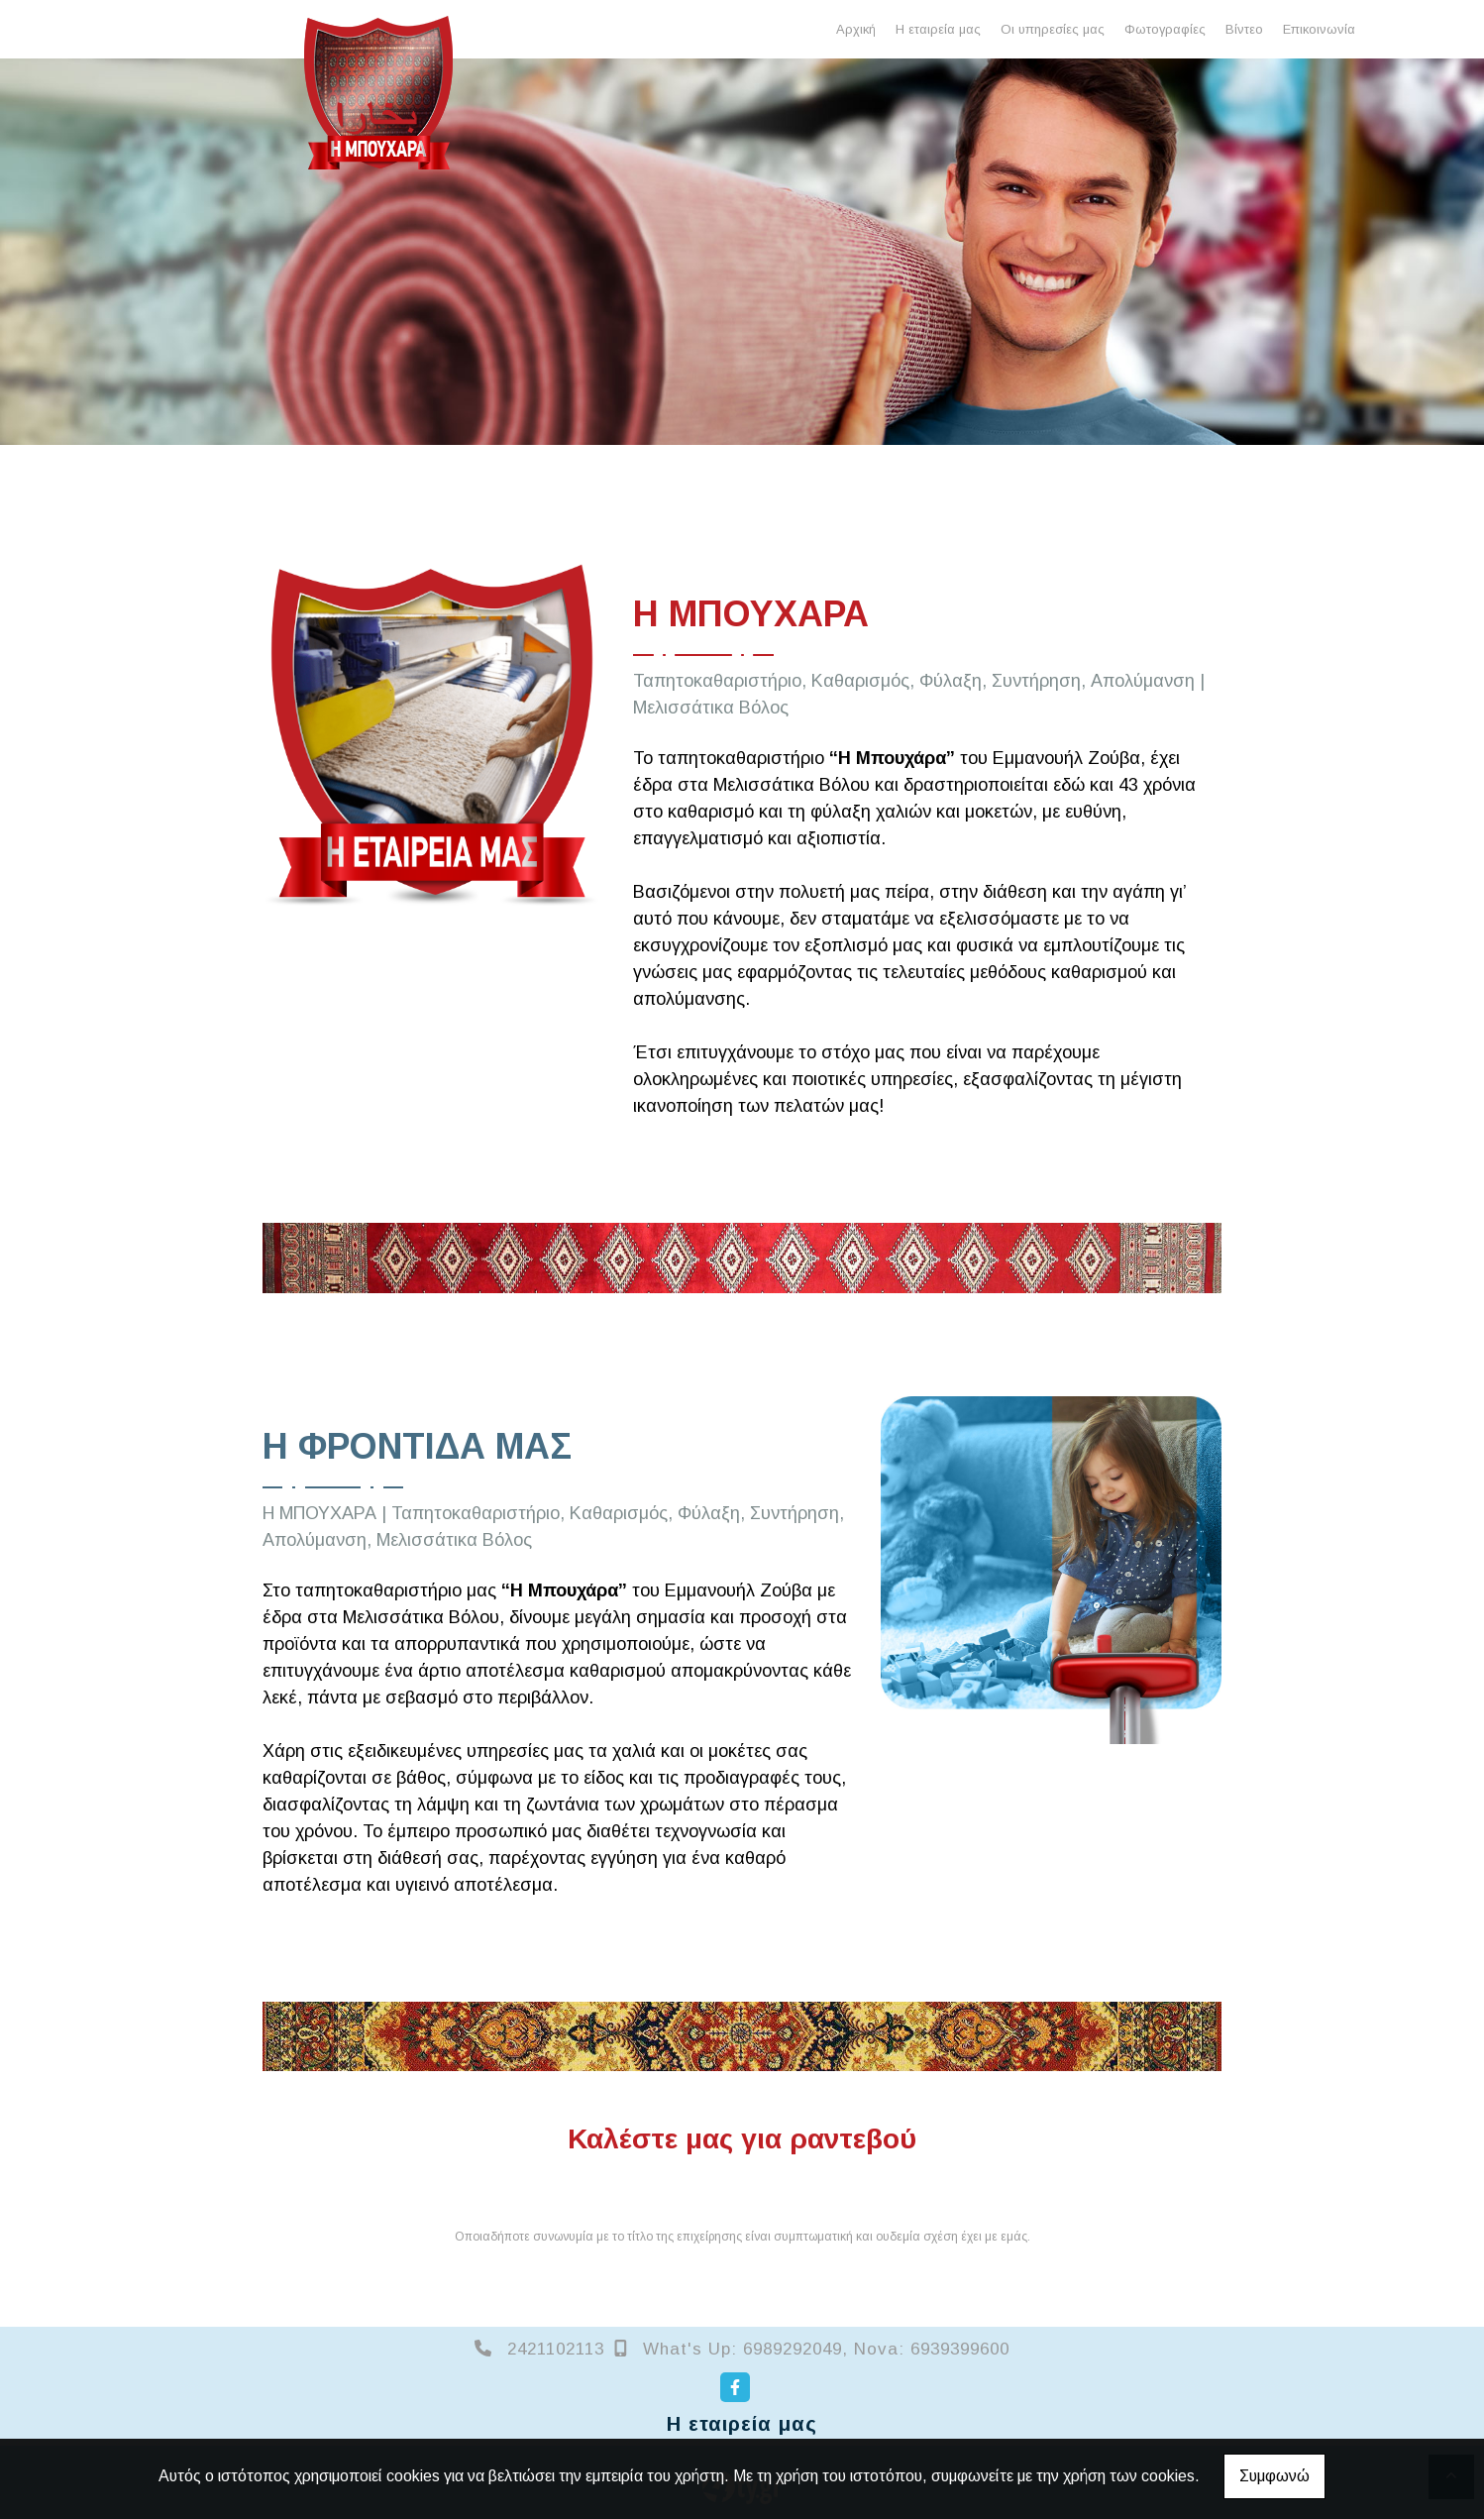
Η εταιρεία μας (938, 29)
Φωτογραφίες (1165, 29)
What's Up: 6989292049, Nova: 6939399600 (826, 2349)
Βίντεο (1244, 29)
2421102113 (555, 2349)
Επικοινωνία (1319, 29)
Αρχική (856, 29)
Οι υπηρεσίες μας (1053, 29)
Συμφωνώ (1274, 2475)
